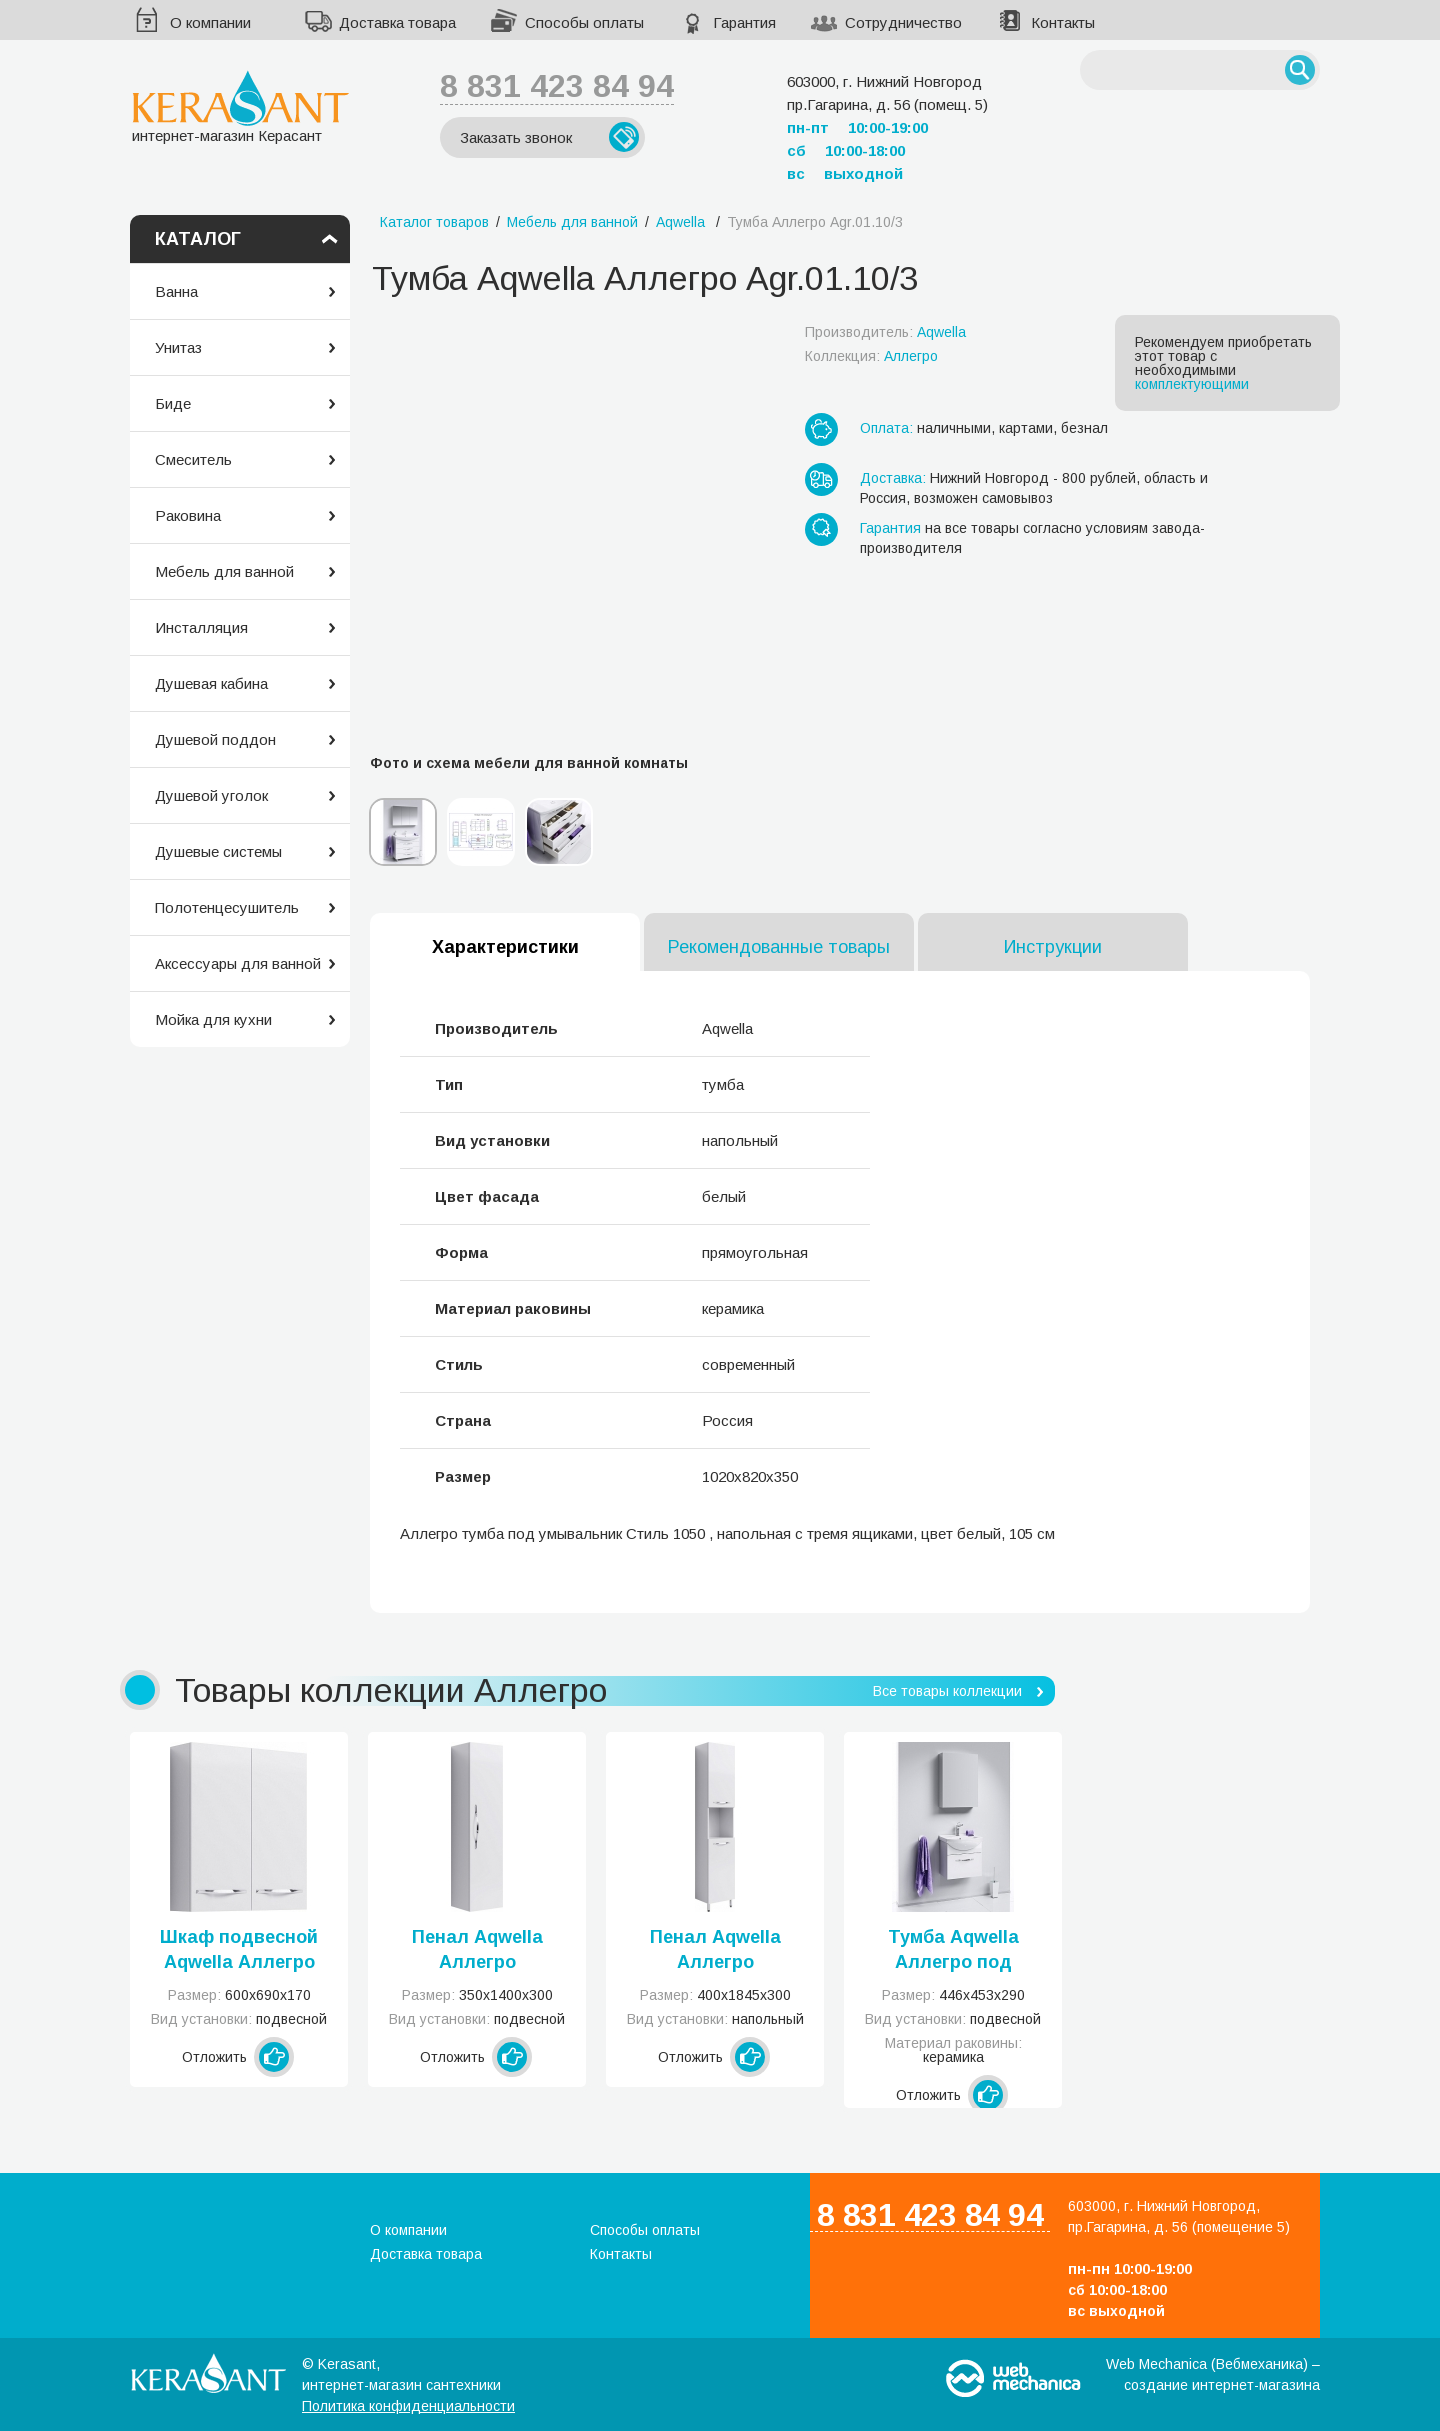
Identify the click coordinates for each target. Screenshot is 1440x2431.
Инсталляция (201, 627)
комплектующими (1192, 384)
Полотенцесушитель (227, 907)
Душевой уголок (211, 795)
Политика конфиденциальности (408, 2406)
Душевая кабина (211, 683)
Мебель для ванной (224, 571)
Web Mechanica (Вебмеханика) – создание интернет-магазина (1213, 2374)
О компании (210, 22)
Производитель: (885, 332)
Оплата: (886, 428)
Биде (173, 403)
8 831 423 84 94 (557, 86)
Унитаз (178, 347)
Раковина (188, 515)
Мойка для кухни (213, 1019)
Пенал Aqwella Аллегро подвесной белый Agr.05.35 (477, 1951)
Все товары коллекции (947, 1691)
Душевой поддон (215, 739)
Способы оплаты (584, 22)
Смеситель (193, 459)
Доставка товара (397, 22)
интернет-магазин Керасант (240, 106)
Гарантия (744, 22)
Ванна (176, 291)
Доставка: (893, 478)
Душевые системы (218, 851)
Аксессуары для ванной (238, 963)
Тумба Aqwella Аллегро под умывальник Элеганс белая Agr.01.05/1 (953, 1951)
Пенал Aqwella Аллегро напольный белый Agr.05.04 (715, 1951)
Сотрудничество (903, 22)
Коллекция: (871, 356)
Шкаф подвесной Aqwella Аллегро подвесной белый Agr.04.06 (239, 1951)
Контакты (1063, 22)
